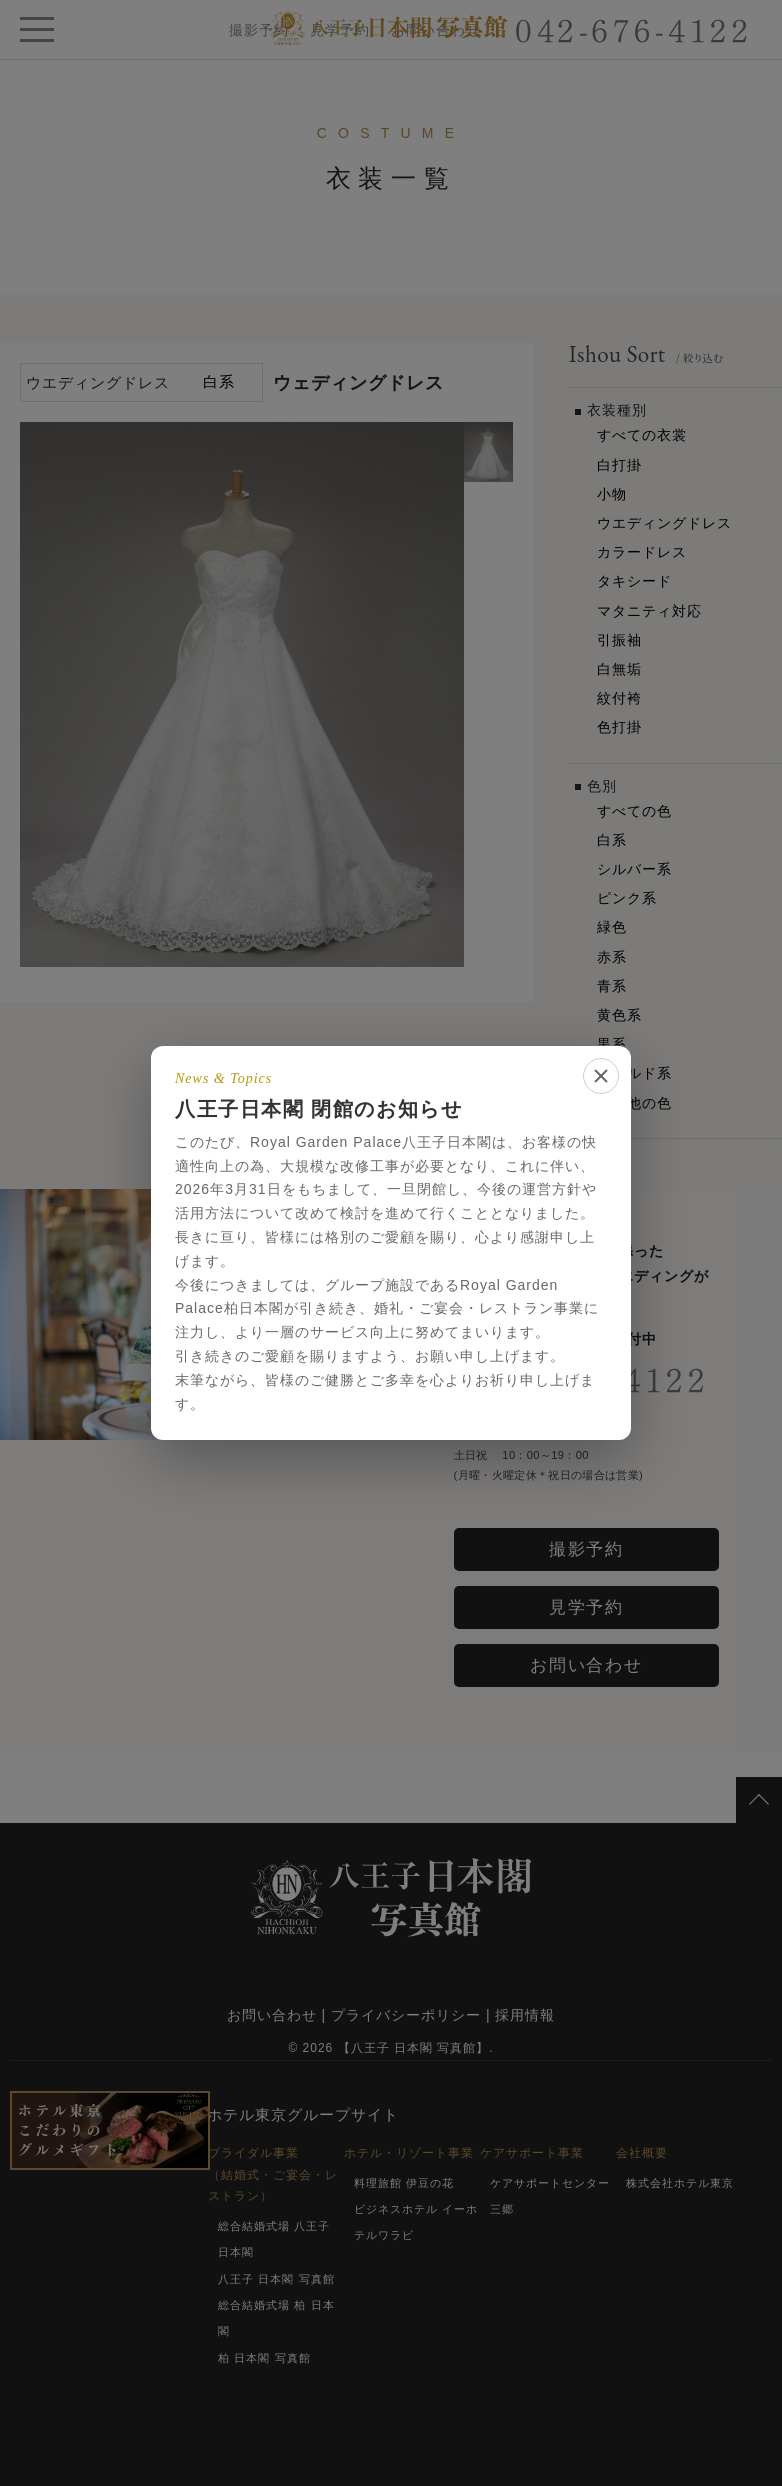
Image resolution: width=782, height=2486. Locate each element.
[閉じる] (601, 1076)
